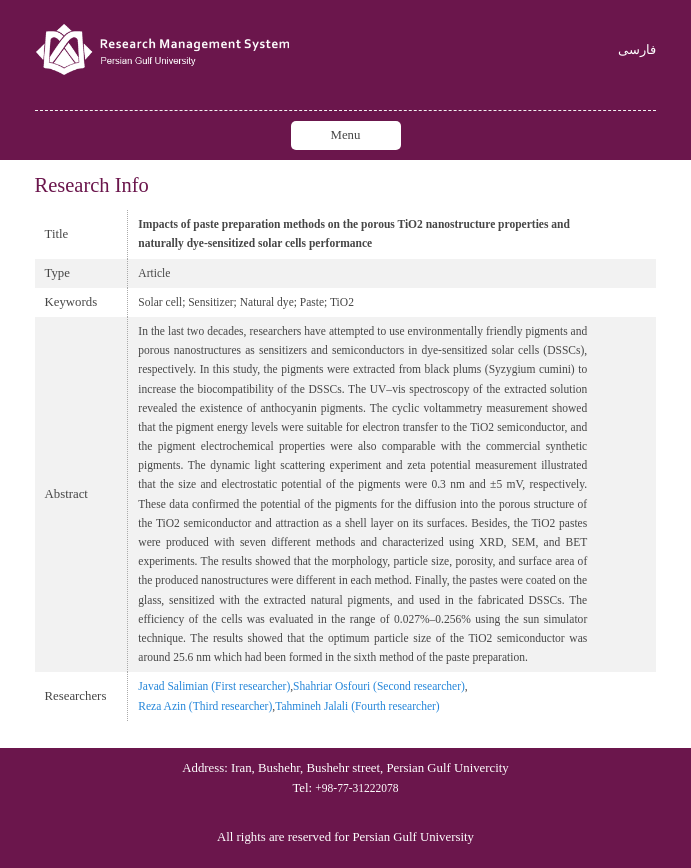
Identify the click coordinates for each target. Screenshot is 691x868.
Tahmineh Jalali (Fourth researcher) (357, 706)
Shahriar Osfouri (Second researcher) (379, 686)
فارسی (637, 50)
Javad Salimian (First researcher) (214, 686)
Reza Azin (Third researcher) (205, 706)
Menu (346, 135)
